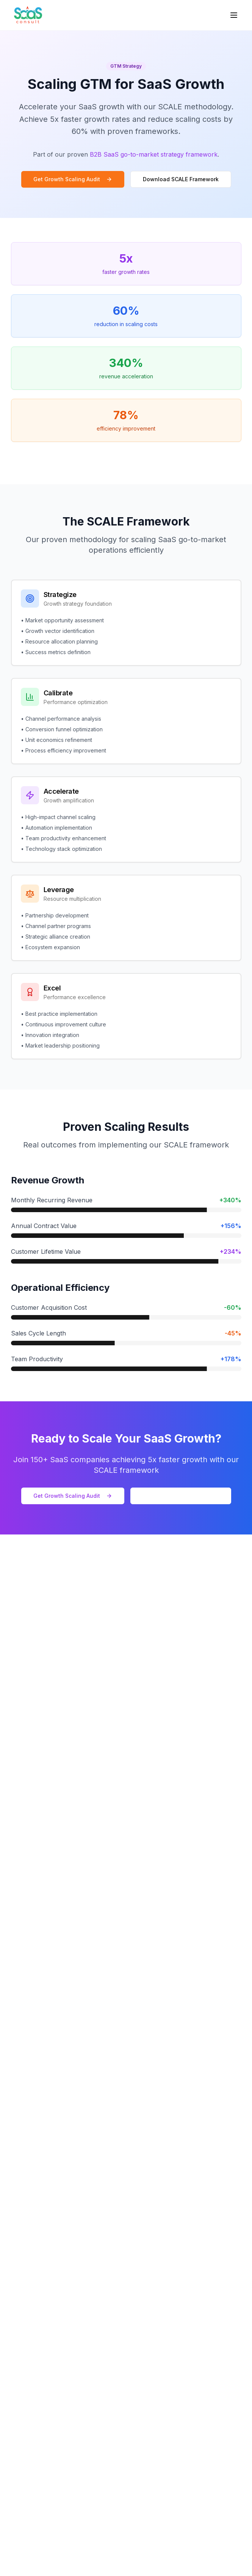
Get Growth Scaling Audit (72, 179)
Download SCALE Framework (181, 179)
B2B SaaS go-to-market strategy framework (154, 154)
